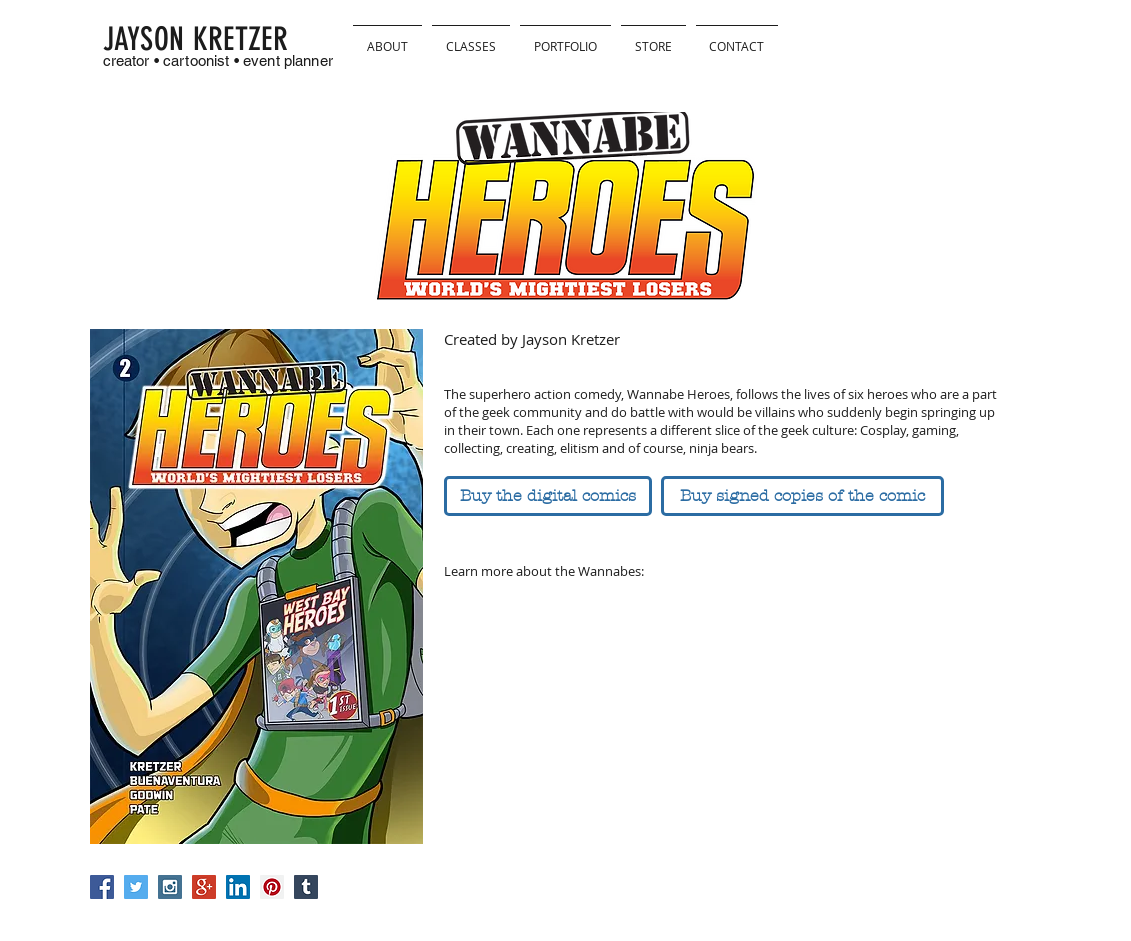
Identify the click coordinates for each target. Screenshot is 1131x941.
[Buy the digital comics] (548, 496)
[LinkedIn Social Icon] (238, 887)
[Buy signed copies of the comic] (802, 496)
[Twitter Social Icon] (136, 887)
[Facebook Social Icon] (102, 887)
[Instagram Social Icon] (170, 887)
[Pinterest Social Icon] (272, 887)
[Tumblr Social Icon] (306, 887)
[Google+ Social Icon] (204, 887)
